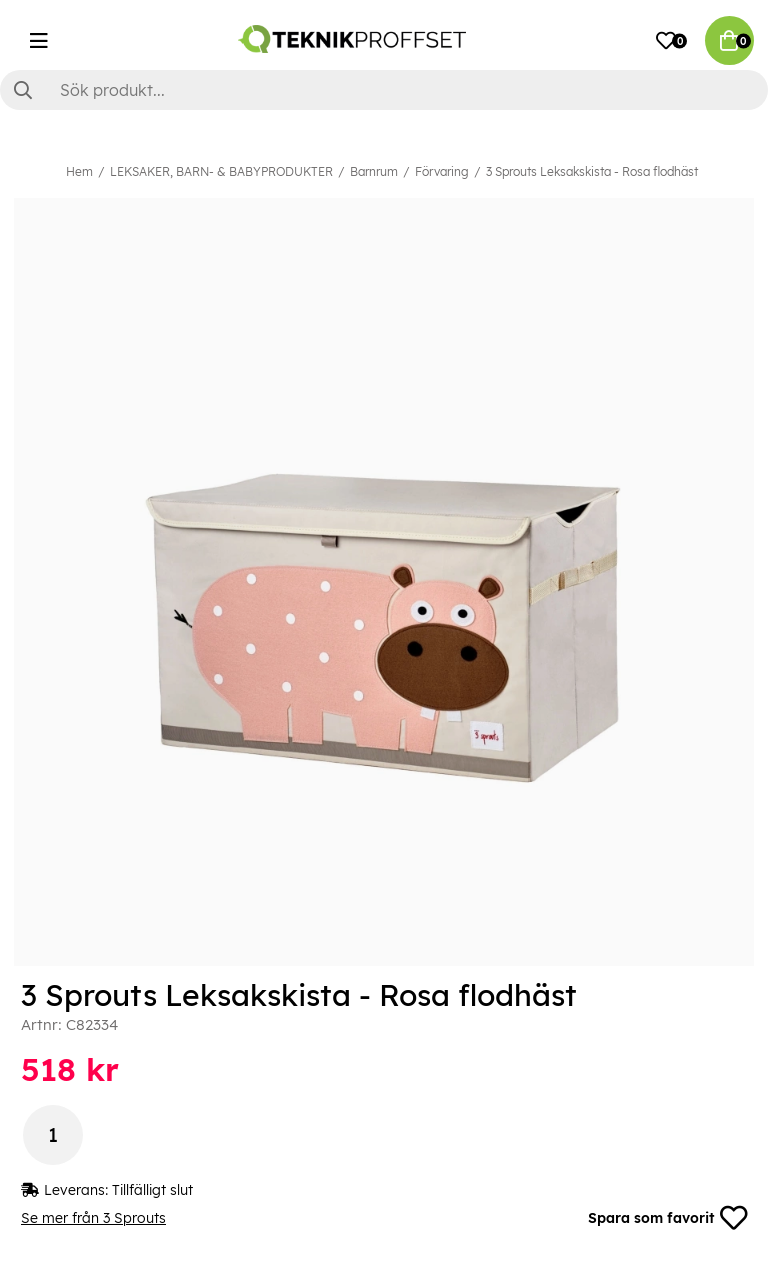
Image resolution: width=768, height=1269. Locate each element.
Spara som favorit (667, 1218)
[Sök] (384, 90)
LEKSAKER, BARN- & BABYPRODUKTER (221, 171)
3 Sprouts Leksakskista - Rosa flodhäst (592, 171)
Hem (79, 171)
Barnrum (374, 171)
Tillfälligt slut (152, 1190)
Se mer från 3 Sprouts (93, 1218)
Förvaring (442, 171)
